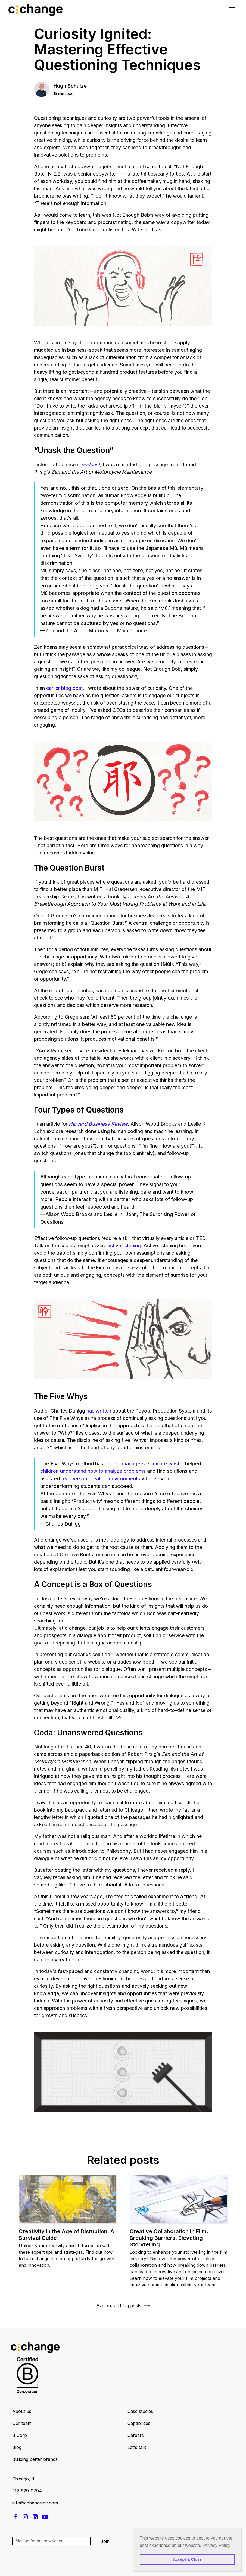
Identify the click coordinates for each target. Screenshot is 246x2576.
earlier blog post (64, 688)
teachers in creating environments (100, 1478)
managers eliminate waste (152, 1463)
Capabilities (138, 2423)
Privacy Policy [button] (217, 2545)
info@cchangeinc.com (35, 2502)
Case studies (140, 2411)
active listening (124, 1245)
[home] (37, 10)
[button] (230, 9)
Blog (16, 2447)
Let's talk (136, 2447)
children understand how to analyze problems (93, 1471)
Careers (135, 2435)
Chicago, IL (23, 2479)
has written (98, 1411)
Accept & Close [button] (187, 2559)
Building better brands (35, 2459)
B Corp (19, 2435)
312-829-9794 (27, 2491)
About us (21, 2411)
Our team (22, 2423)
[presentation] (53, 2560)
